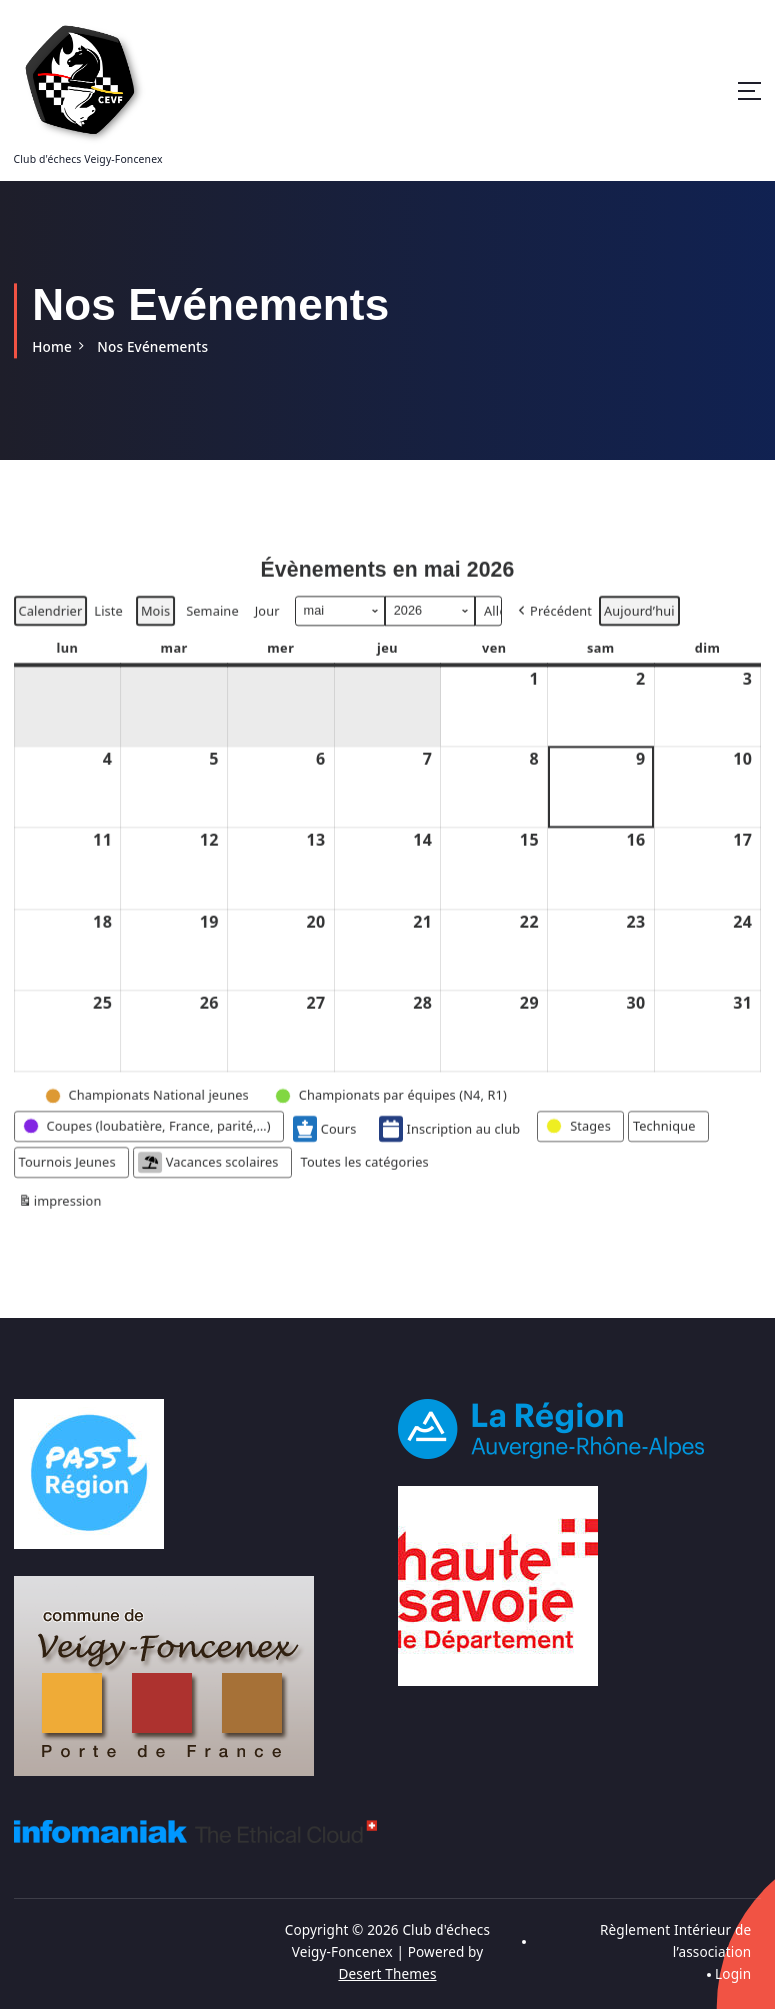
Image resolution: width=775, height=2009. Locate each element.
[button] (552, 636)
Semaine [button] (212, 636)
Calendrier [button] (50, 639)
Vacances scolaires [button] (207, 1188)
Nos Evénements (152, 346)
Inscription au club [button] (448, 1155)
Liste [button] (107, 639)
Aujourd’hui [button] (638, 636)
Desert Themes (388, 1972)
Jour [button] (266, 636)
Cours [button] (324, 1155)
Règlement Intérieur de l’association (675, 1940)
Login (733, 1972)
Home (52, 346)
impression (60, 1230)
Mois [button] (155, 636)
